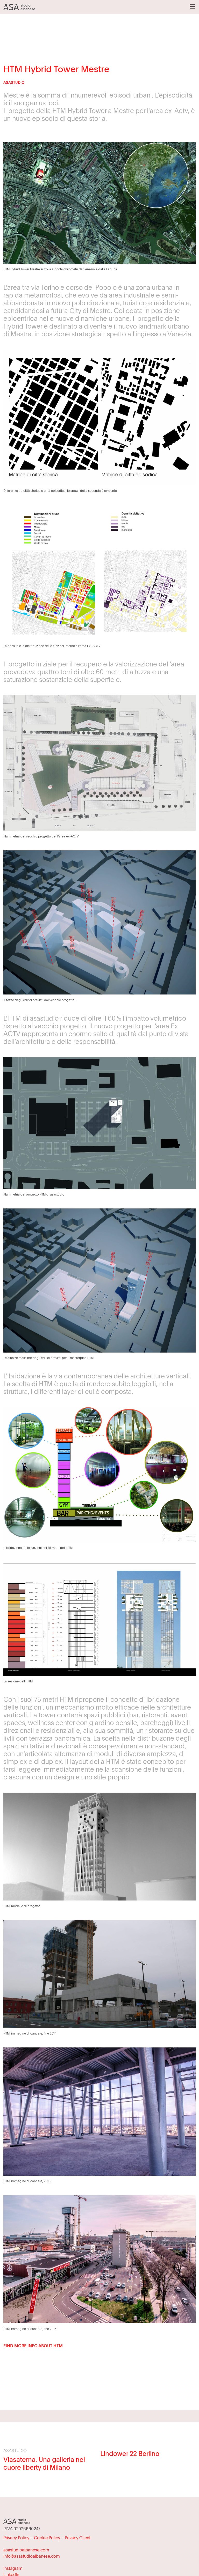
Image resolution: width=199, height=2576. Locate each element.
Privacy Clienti (78, 2538)
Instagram (13, 2568)
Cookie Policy (47, 2538)
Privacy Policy (16, 2538)
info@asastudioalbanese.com (31, 2556)
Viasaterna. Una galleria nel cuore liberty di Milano (44, 2463)
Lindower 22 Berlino (129, 2453)
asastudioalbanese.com (26, 2550)
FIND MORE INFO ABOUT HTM (33, 2346)
